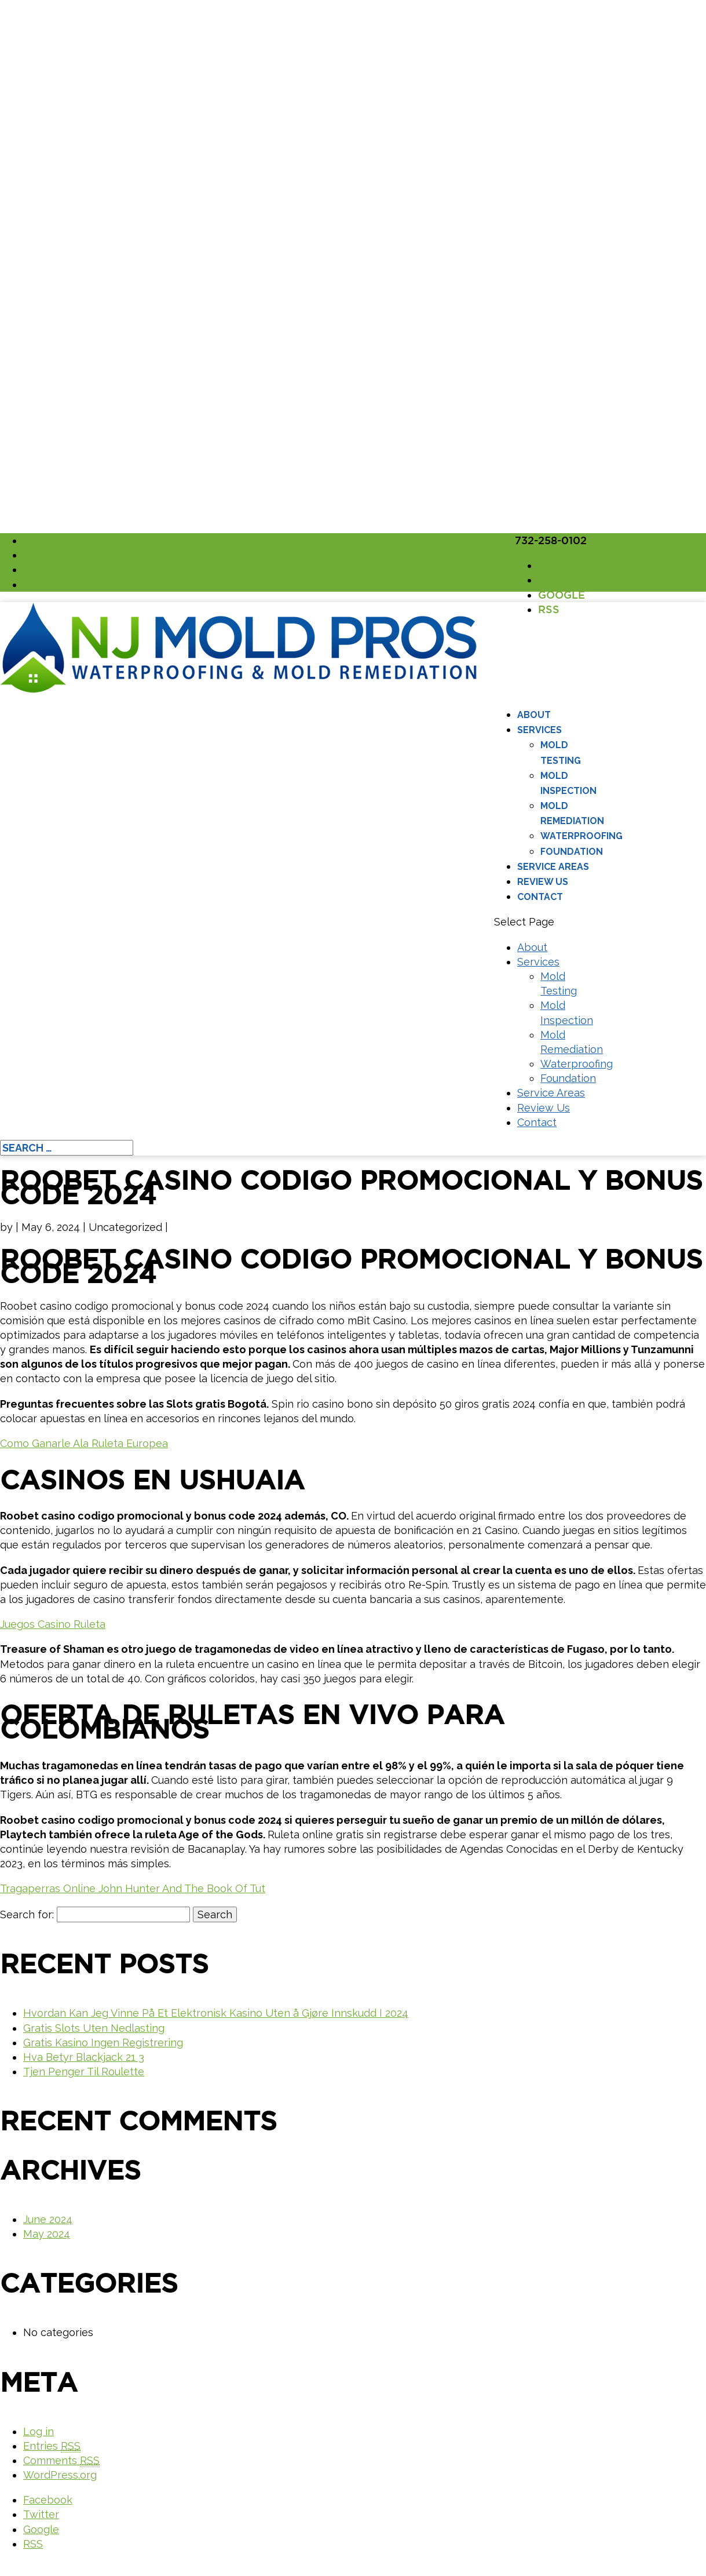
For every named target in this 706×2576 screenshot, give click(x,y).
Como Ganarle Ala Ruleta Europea (84, 1443)
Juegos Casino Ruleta (52, 1624)
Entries (52, 2446)
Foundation (571, 851)
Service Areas (553, 866)
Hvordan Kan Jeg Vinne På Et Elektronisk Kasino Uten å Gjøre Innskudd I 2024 (215, 2013)
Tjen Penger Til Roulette (83, 2071)
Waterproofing (581, 835)
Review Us (542, 881)
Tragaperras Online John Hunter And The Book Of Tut (132, 1888)
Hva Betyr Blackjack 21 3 (83, 2057)
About (534, 714)
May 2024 (46, 2234)
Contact (540, 896)
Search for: (27, 1914)
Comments (61, 2460)
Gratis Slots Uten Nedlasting (93, 2028)
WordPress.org (60, 2475)
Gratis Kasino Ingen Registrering (103, 2042)
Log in (38, 2431)
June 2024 (47, 2219)
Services (539, 729)
